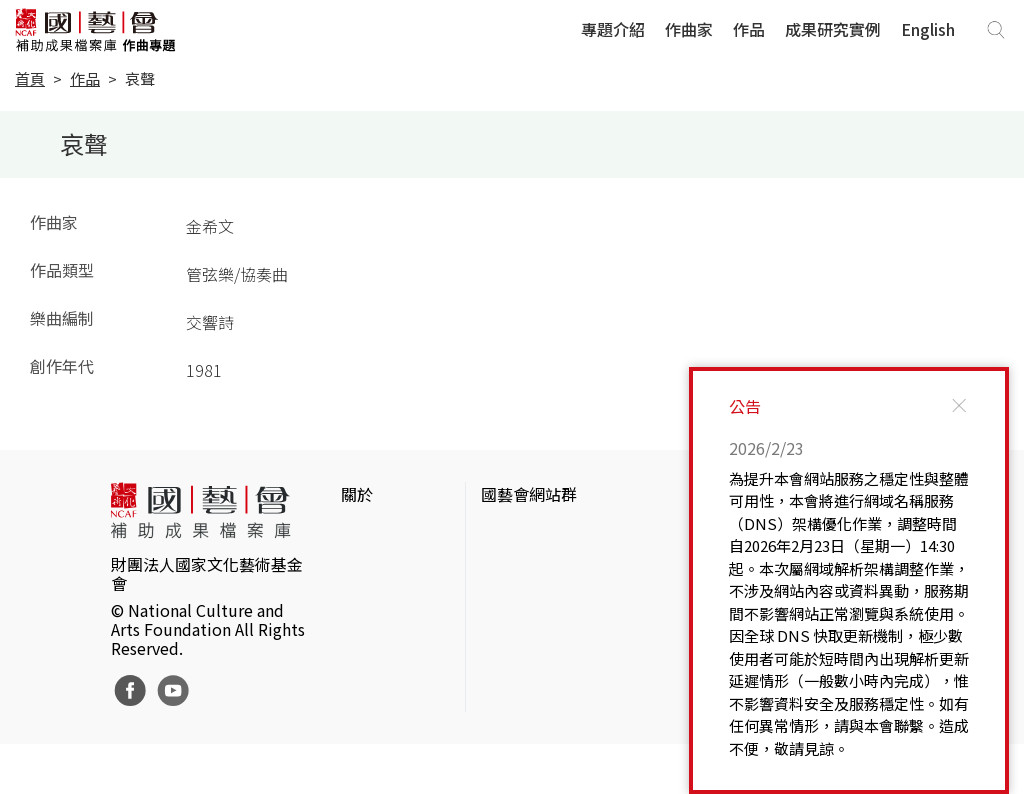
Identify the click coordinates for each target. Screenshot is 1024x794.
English (928, 29)
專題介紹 (613, 29)
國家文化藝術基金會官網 (569, 534)
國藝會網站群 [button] (529, 494)
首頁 (30, 78)
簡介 (357, 534)
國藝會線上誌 (529, 566)
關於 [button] (357, 494)
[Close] (959, 406)
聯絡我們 (373, 598)
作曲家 (689, 29)
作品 (749, 29)
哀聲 (140, 78)
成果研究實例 (833, 29)
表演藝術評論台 (537, 598)
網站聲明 (373, 566)
